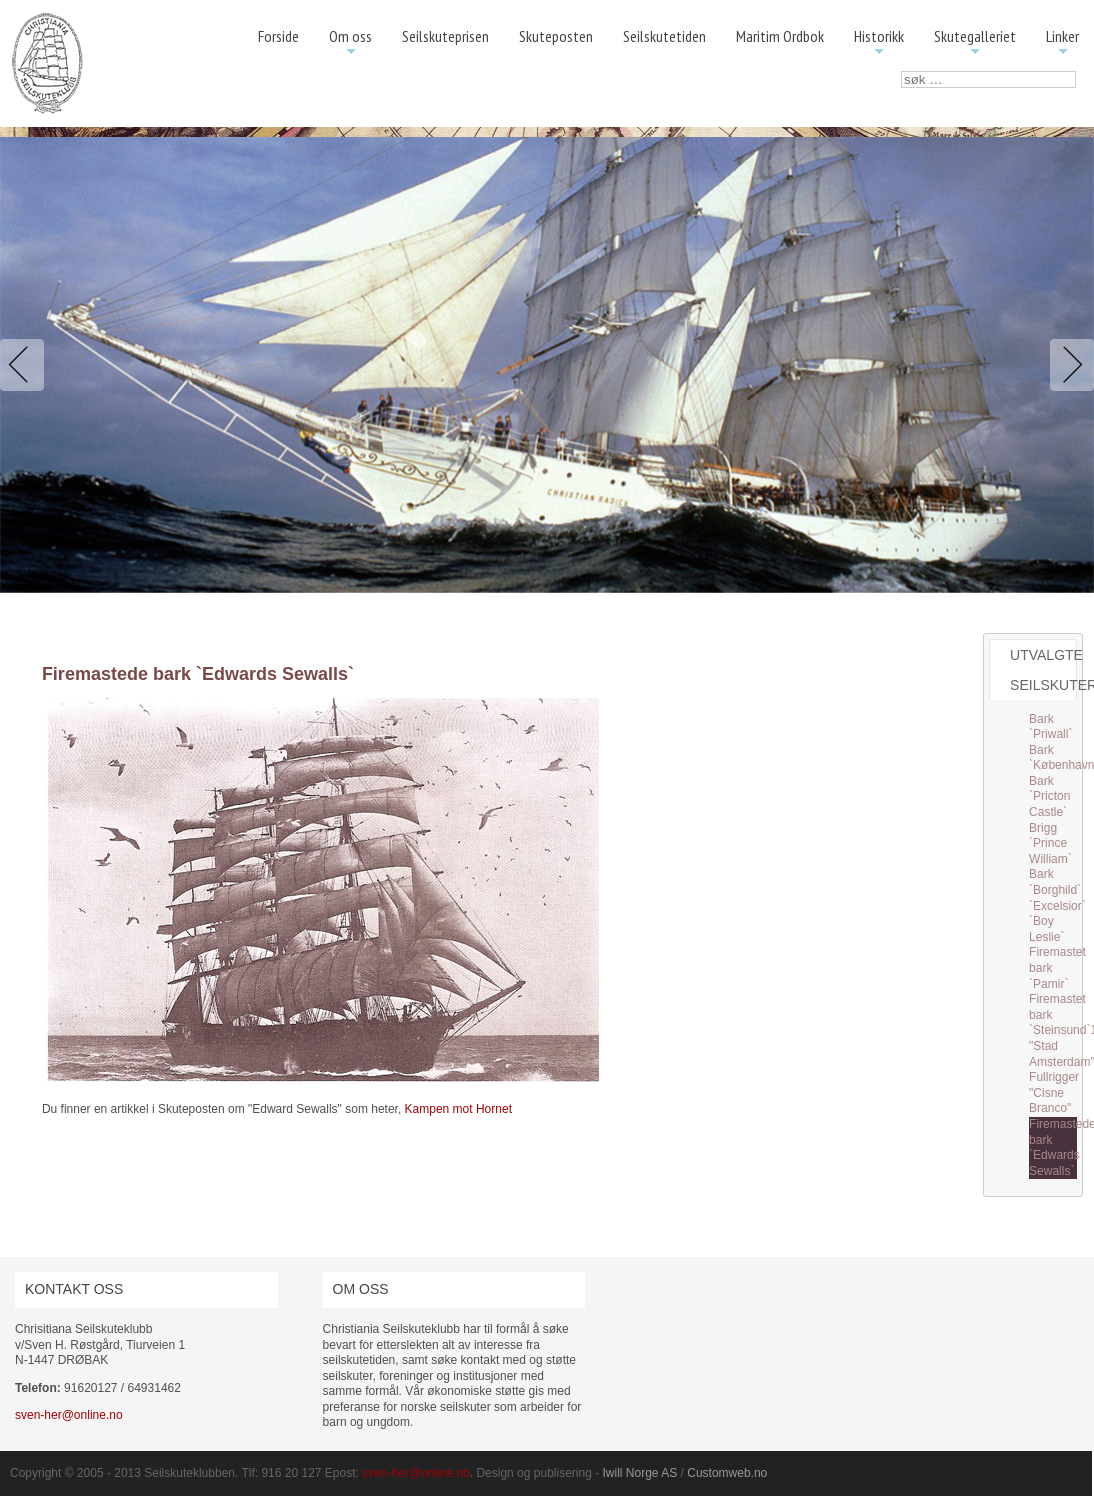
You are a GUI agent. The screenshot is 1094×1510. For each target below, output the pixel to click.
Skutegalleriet (975, 43)
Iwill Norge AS (640, 1473)
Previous (26, 365)
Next (1068, 365)
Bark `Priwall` (1050, 727)
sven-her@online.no (69, 1415)
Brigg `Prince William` (1050, 843)
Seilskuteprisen (445, 36)
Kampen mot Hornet (458, 1109)
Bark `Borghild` (1055, 882)
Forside (278, 36)
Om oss (350, 43)
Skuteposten (556, 36)
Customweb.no (727, 1473)
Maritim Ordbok (780, 36)
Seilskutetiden (664, 36)
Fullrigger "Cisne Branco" (1054, 1092)
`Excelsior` (1057, 906)
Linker (1062, 43)
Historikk (879, 43)
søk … (901, 71)
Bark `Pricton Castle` (1049, 796)
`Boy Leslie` (1046, 929)
